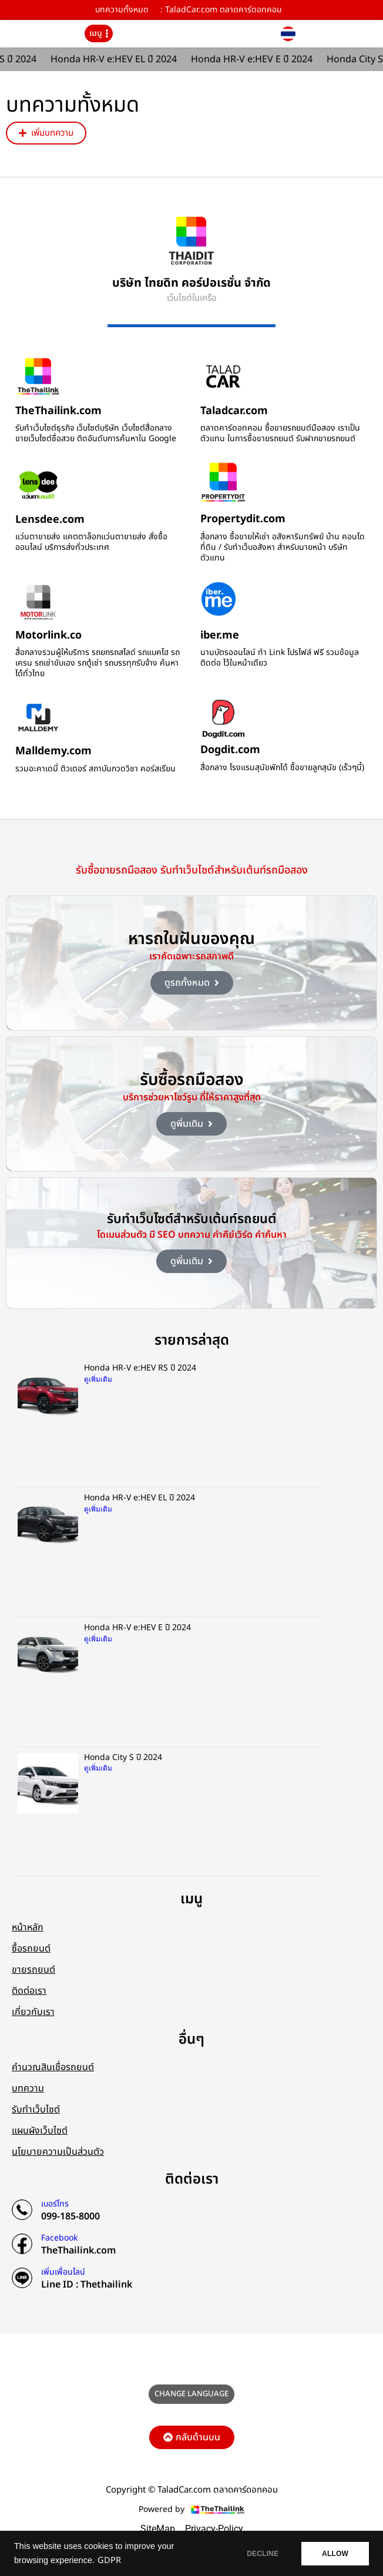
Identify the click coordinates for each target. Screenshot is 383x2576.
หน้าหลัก (27, 1927)
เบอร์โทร (55, 2204)
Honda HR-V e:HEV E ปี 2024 (256, 59)
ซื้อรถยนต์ (31, 1949)
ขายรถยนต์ (33, 1970)
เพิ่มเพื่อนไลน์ (63, 2272)
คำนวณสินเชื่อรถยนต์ (53, 2067)
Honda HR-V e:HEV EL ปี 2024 (118, 59)
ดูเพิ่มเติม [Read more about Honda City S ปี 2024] (98, 1768)
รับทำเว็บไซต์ (36, 2110)
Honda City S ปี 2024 (123, 1757)
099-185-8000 (70, 2216)
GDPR (109, 2560)
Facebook (59, 2238)
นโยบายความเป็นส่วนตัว (58, 2152)
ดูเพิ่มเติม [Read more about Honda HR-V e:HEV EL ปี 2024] (98, 1509)
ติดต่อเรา (29, 1991)
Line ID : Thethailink (86, 2284)
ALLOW (335, 2554)
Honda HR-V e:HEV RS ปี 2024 (140, 1368)
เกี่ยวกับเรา (33, 2012)
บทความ (28, 2088)
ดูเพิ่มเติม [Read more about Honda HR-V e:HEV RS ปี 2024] (98, 1379)
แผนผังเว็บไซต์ (40, 2131)
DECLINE (262, 2554)
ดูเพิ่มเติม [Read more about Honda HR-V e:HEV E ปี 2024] (98, 1639)
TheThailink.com (78, 2250)
